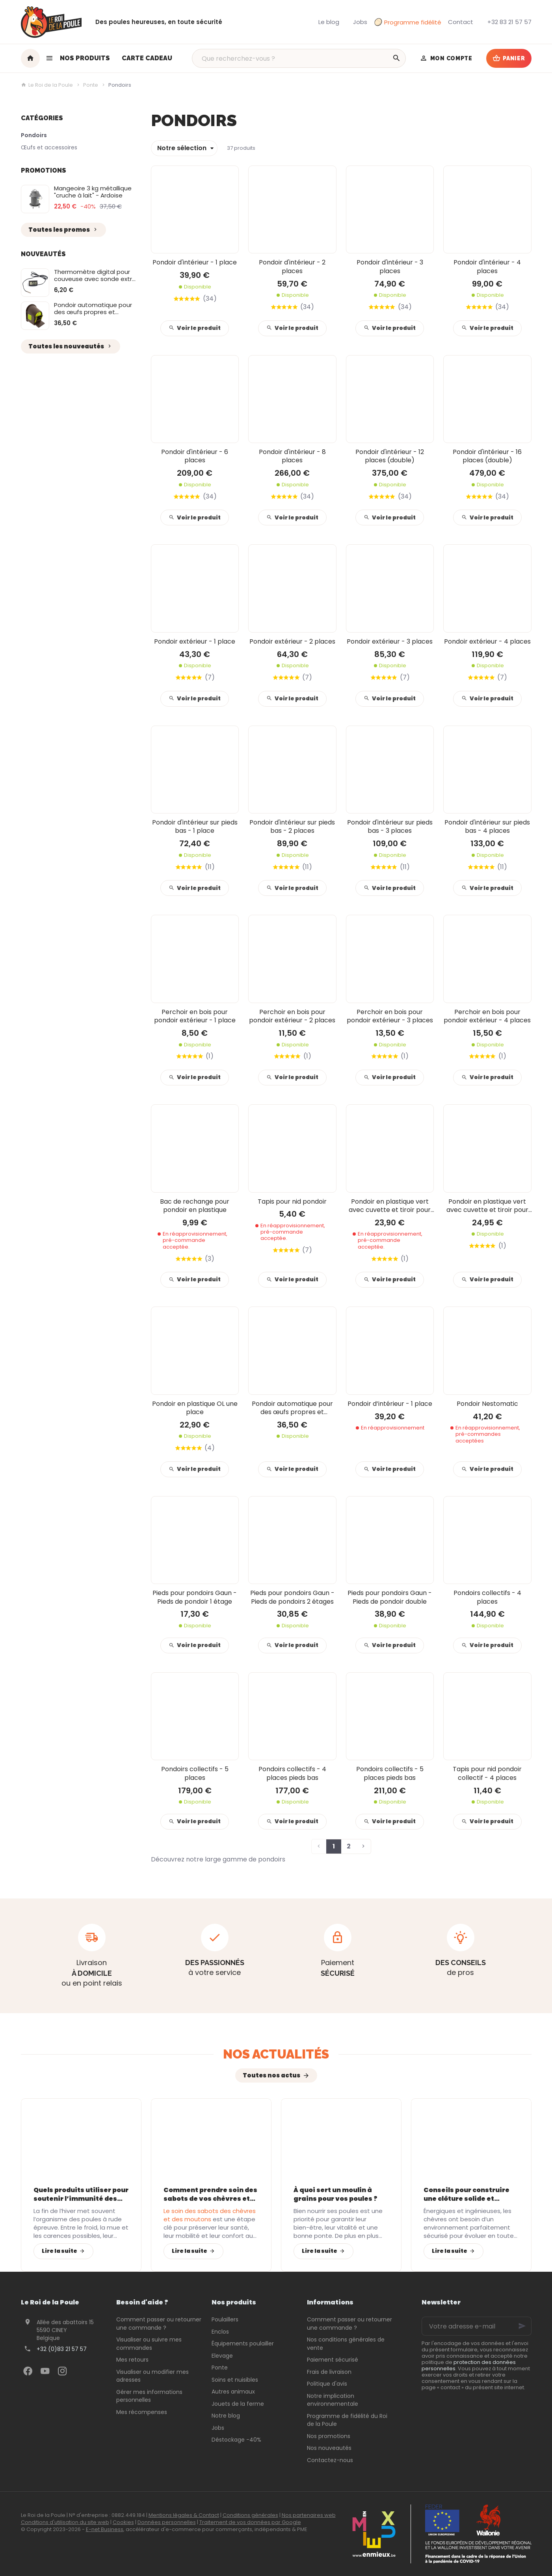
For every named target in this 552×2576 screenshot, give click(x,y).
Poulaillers (225, 2319)
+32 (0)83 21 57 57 (62, 2349)
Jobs (218, 2428)
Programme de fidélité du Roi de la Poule (347, 2420)
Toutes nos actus (271, 2075)
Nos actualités (276, 2054)
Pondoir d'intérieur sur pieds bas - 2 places (292, 826)
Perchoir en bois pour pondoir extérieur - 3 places (390, 1016)
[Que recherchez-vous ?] (299, 58)
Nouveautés (43, 254)
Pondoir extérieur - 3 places (390, 641)
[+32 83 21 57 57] (509, 22)
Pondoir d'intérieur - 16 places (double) (487, 456)
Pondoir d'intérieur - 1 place (194, 262)
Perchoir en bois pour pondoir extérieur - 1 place (195, 1016)
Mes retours (132, 2360)
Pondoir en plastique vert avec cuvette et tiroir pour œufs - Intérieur (390, 1205)
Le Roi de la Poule (47, 85)
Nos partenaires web (309, 2515)
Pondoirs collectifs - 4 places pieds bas (292, 1773)
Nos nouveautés (329, 2448)
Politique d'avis (327, 2384)
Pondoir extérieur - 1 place (194, 641)
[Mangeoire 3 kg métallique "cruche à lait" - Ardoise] (35, 199)
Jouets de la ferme (238, 2404)
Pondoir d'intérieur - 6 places (194, 456)
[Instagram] (63, 2371)
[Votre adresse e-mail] (476, 2326)
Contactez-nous (330, 2460)
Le (210, 2215)
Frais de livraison (329, 2372)
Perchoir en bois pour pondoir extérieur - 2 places (292, 1016)
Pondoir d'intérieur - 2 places (292, 266)
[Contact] (460, 22)
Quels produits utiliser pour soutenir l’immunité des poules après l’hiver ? (80, 2194)
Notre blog (226, 2416)
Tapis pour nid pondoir (292, 1201)
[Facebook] (28, 2371)
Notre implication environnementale (332, 2400)
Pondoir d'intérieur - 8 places (292, 456)
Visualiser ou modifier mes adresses (152, 2376)
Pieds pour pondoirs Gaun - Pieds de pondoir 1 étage (194, 1597)
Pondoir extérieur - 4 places (487, 641)
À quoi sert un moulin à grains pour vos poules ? (335, 2194)
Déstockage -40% (236, 2440)
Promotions (43, 170)
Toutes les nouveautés (70, 346)
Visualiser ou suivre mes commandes (149, 2344)
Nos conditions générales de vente (346, 2344)
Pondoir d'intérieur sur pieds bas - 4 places (487, 826)
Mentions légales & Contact (184, 2515)
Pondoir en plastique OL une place (195, 1408)
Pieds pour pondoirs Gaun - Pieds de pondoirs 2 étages (292, 1597)
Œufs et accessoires (49, 147)
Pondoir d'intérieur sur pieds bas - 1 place (195, 826)
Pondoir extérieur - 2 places (292, 641)
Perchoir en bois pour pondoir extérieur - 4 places (487, 1016)
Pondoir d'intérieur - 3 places (390, 266)
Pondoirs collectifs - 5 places (195, 1773)
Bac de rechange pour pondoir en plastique (194, 1205)
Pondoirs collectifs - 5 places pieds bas (390, 1773)
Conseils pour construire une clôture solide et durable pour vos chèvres (467, 2194)
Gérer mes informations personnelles (149, 2396)
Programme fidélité (407, 22)
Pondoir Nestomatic (487, 1404)
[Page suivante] (363, 1846)
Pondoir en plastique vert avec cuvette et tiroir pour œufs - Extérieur (487, 1205)
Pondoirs (34, 135)
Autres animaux (233, 2391)
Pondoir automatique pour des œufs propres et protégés (93, 312)
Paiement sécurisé (332, 2360)
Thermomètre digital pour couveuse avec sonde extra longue (95, 279)
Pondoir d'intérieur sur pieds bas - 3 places (390, 826)
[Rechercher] (396, 58)
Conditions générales (250, 2515)
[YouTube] (45, 2371)
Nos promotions (328, 2436)
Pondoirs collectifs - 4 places (487, 1597)
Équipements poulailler (243, 2343)
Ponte (90, 85)
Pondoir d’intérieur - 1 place (390, 1404)
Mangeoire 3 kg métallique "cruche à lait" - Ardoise (93, 192)
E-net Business (104, 2529)
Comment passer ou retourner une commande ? (158, 2323)
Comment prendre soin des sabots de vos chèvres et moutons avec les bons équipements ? (210, 2194)
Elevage (222, 2356)
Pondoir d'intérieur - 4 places (487, 266)
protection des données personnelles (469, 2365)
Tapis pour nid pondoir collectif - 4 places (487, 1773)
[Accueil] (30, 58)
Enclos (220, 2332)
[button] (78, 58)
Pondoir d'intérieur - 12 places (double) (389, 456)
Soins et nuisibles (235, 2380)
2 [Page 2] (349, 1846)
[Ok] (522, 2326)
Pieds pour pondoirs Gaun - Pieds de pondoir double (390, 1597)
